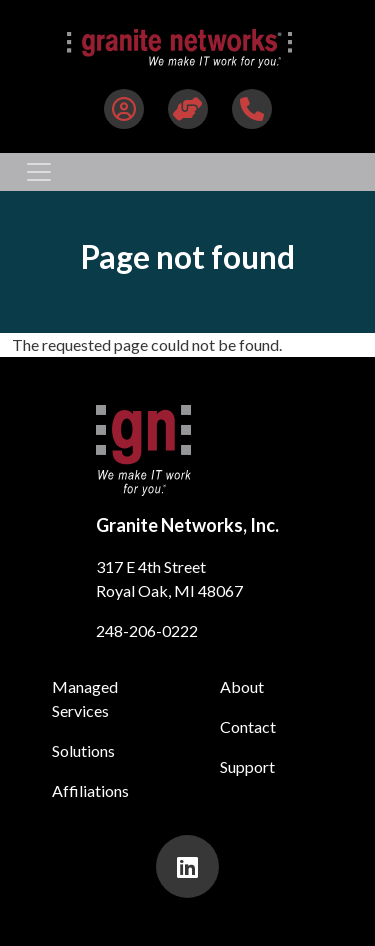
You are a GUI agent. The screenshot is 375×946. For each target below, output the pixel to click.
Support (247, 766)
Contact (248, 726)
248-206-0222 (147, 630)
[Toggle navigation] (39, 172)
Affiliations (90, 790)
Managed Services (85, 698)
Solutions (83, 750)
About (242, 686)
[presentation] (187, 866)
